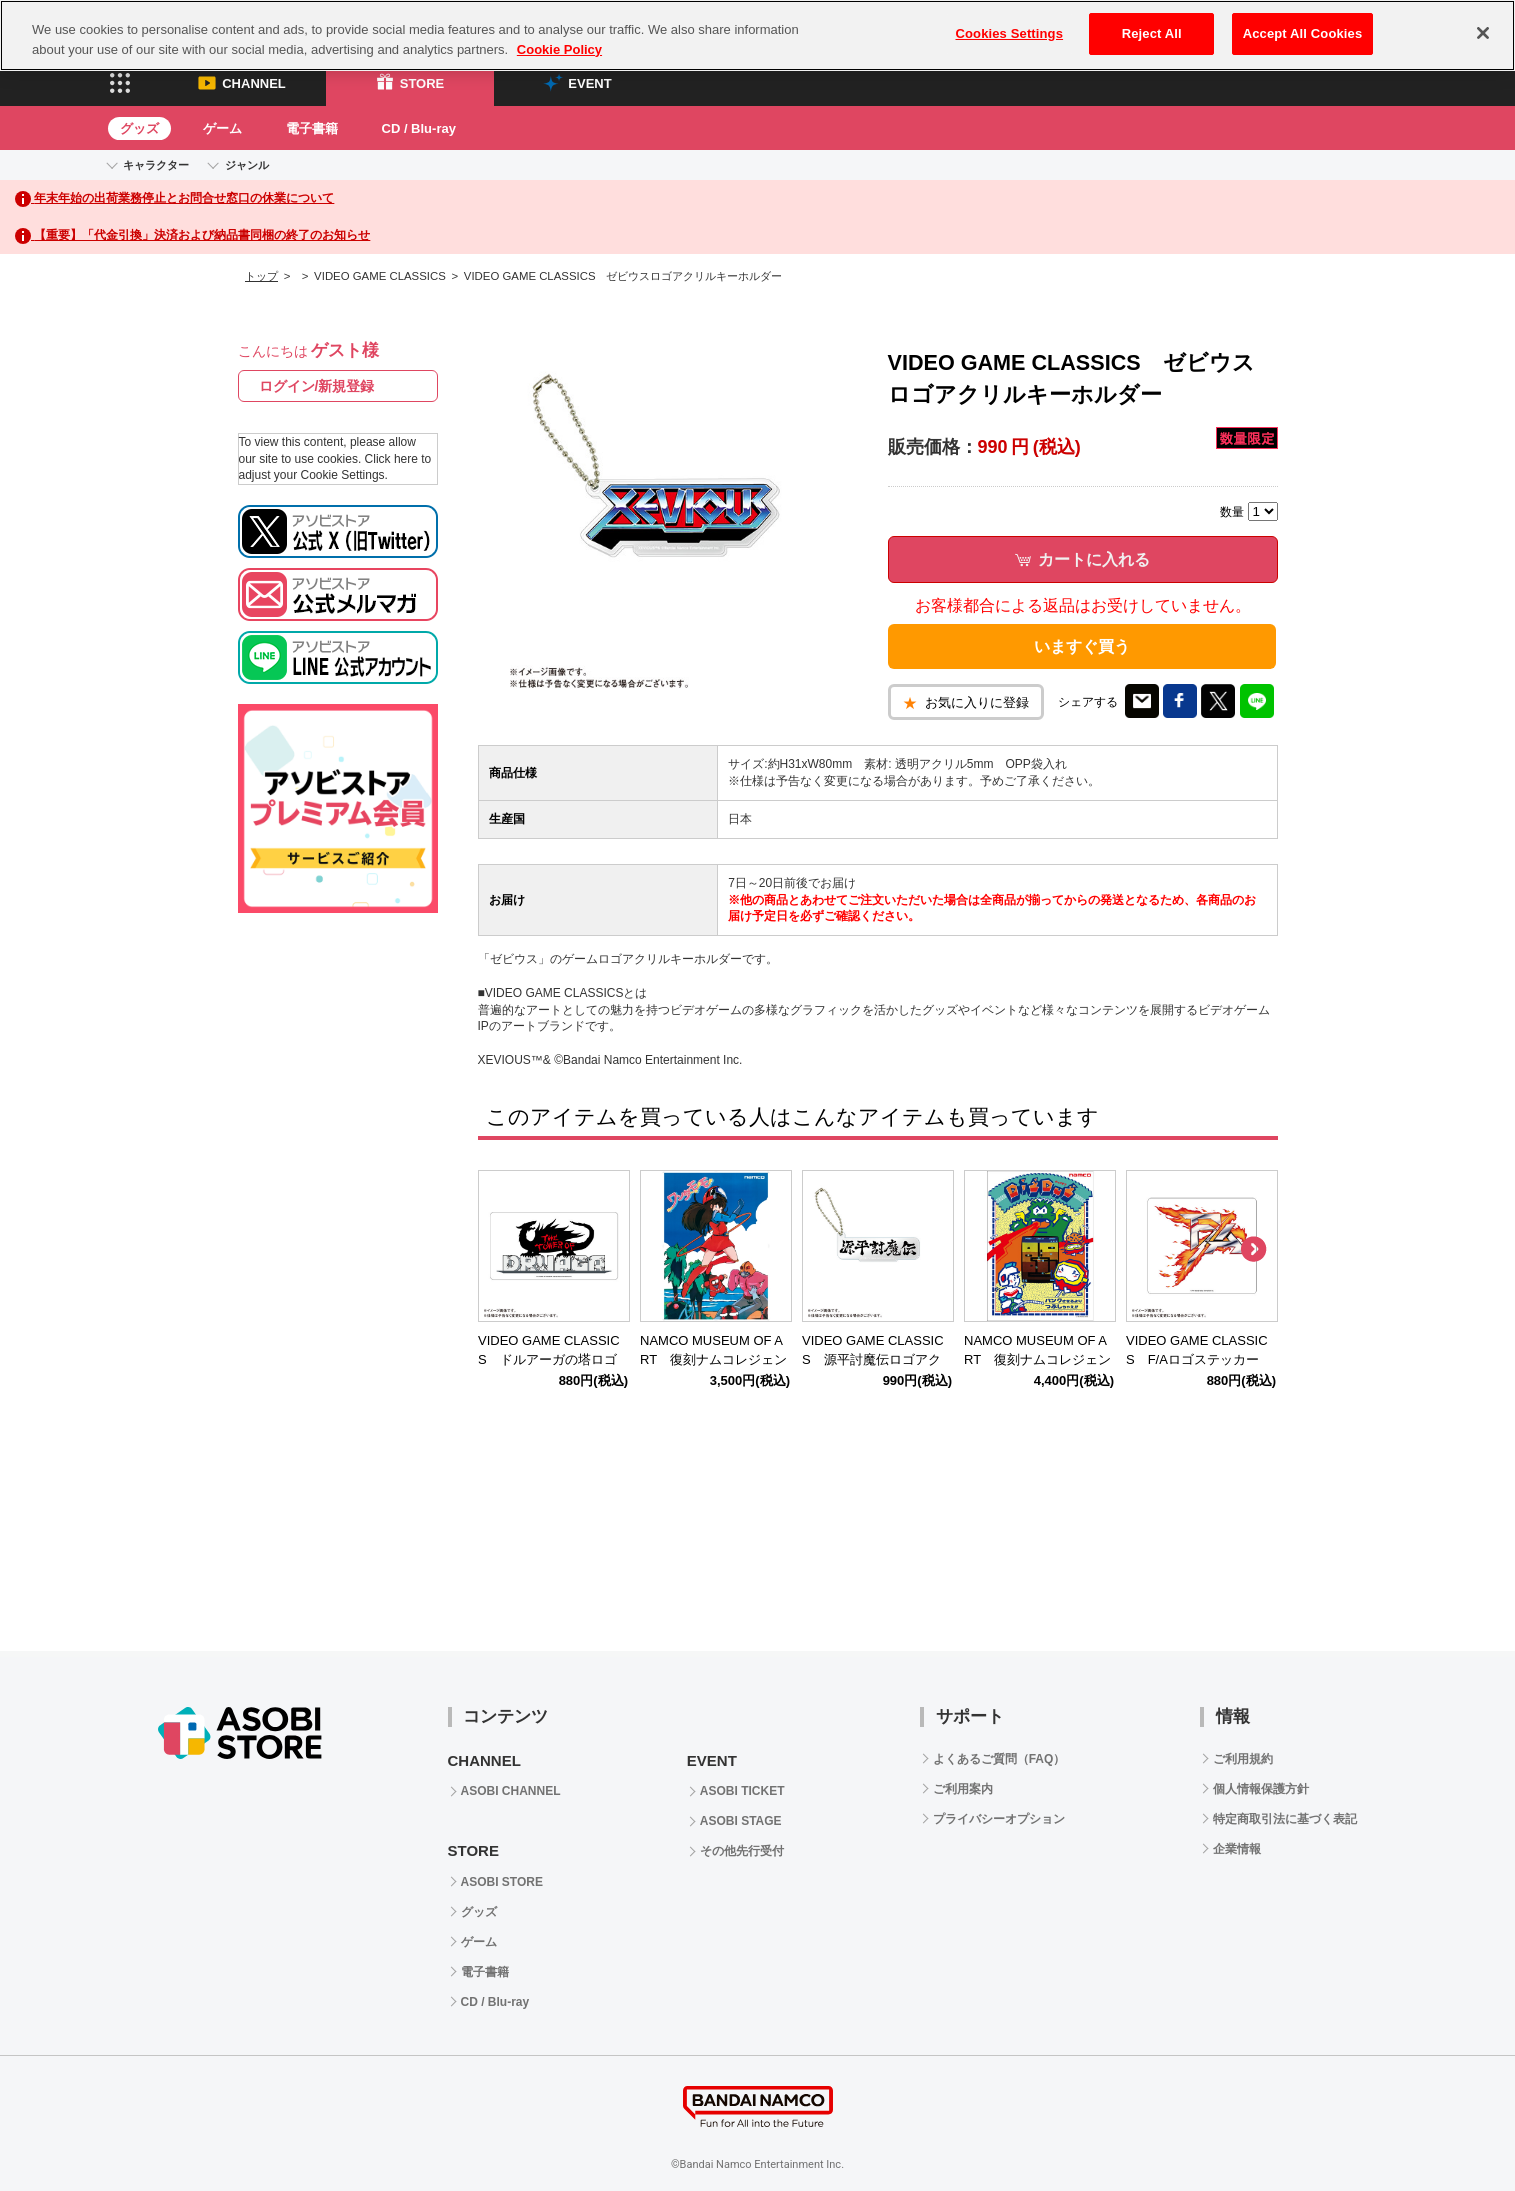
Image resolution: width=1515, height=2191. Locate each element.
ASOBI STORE (502, 1882)
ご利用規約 (1243, 1759)
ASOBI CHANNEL (511, 1791)
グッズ (139, 128)
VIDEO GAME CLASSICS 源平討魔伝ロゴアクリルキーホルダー (873, 1359)
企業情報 (1237, 1849)
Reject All (1152, 33)
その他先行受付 (742, 1851)
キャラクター (156, 165)
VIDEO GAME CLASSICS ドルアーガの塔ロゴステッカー (549, 1359)
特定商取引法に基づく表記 (1285, 1819)
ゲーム (222, 128)
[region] (757, 35)
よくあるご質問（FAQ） (999, 1759)
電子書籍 (312, 128)
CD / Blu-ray (419, 128)
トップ (261, 276)
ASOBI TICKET (742, 1791)
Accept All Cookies (1303, 33)
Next (1253, 1250)
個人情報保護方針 (1261, 1789)
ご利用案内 (963, 1789)
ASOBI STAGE (741, 1821)
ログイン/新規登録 (317, 386)
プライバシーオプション (999, 1819)
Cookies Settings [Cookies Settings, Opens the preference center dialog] (1010, 33)
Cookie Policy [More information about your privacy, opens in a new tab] (559, 49)
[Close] (1483, 33)
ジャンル (247, 165)
